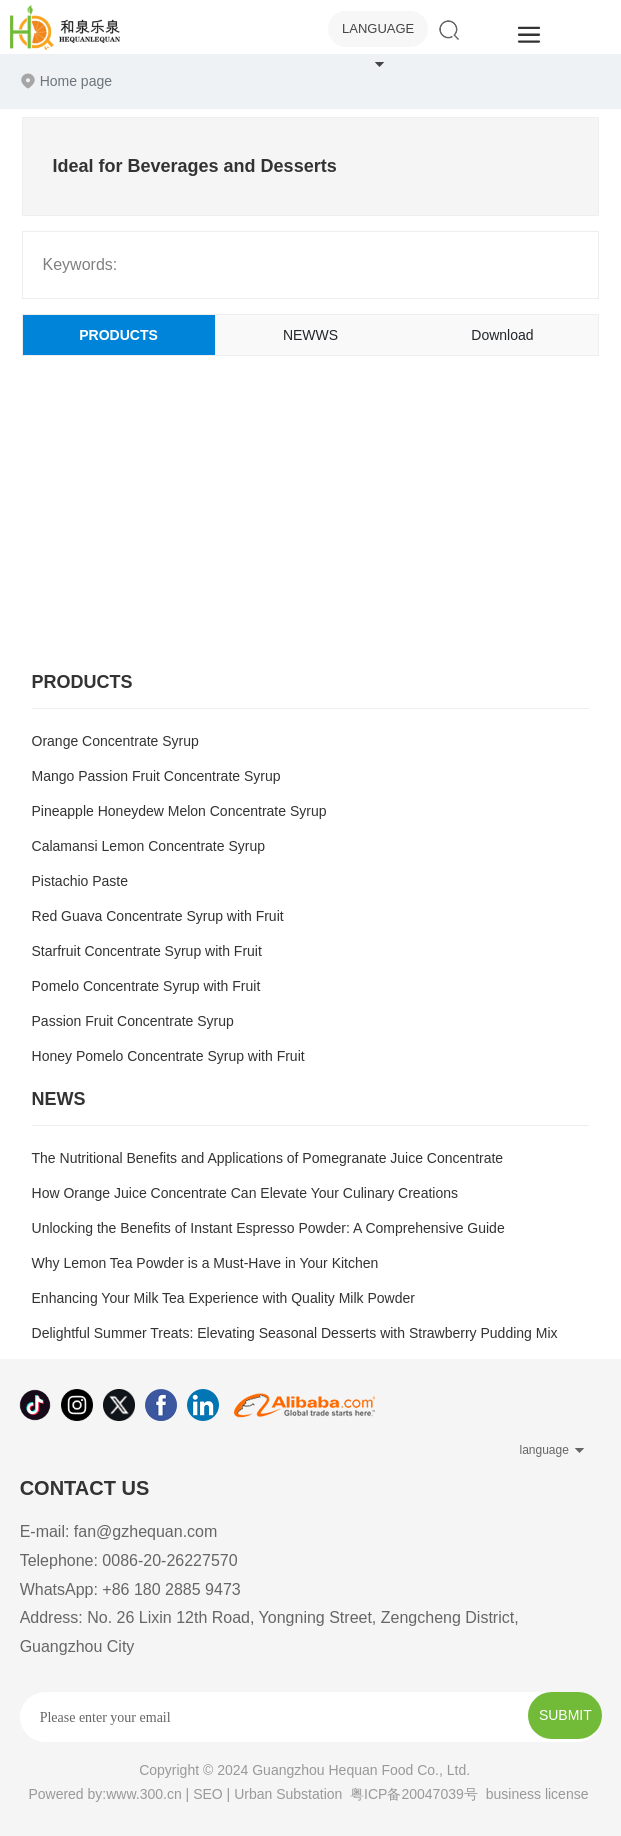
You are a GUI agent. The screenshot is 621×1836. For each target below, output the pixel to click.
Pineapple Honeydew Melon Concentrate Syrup (179, 811)
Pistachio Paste (80, 881)
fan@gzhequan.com (145, 1531)
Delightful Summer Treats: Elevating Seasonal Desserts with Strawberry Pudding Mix (295, 1333)
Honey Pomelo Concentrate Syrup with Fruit (168, 1056)
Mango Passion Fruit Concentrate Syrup (156, 776)
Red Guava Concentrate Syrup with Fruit (158, 916)
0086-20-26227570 (169, 1560)
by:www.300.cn (135, 1794)
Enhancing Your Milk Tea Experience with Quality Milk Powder (223, 1298)
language (378, 28)
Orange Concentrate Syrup (115, 741)
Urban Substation (288, 1794)
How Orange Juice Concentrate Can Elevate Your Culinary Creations (245, 1193)
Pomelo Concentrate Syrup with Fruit (146, 986)
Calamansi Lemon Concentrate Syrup (148, 846)
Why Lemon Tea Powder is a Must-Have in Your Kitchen (205, 1263)
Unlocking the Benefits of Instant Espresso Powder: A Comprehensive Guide (268, 1228)
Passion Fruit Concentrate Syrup (133, 1021)
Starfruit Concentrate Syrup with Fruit (147, 951)
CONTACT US (85, 1488)
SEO (208, 1794)
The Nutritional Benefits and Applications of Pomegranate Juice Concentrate (268, 1158)
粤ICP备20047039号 (414, 1794)
